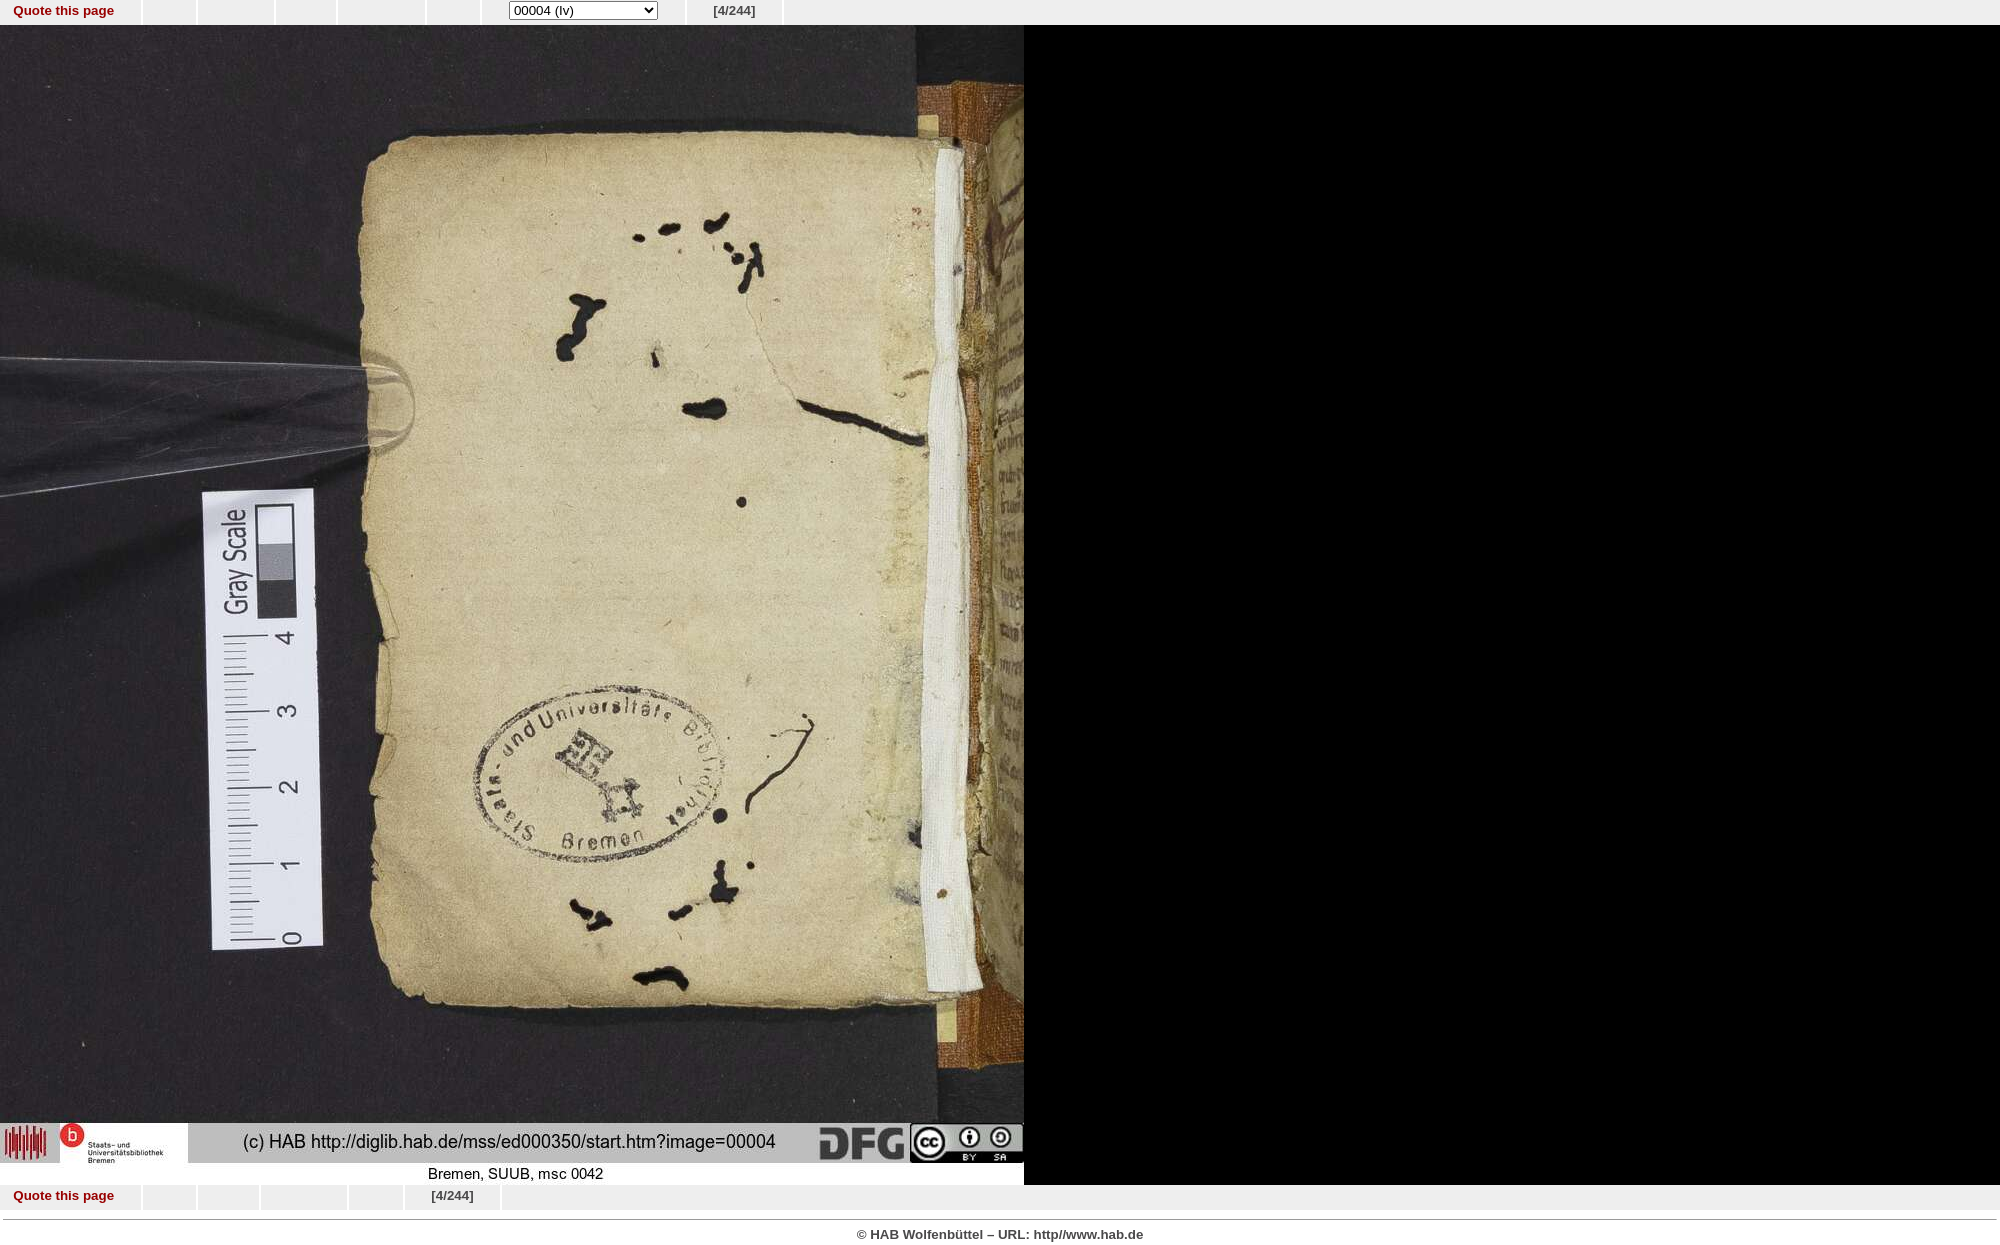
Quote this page (63, 10)
